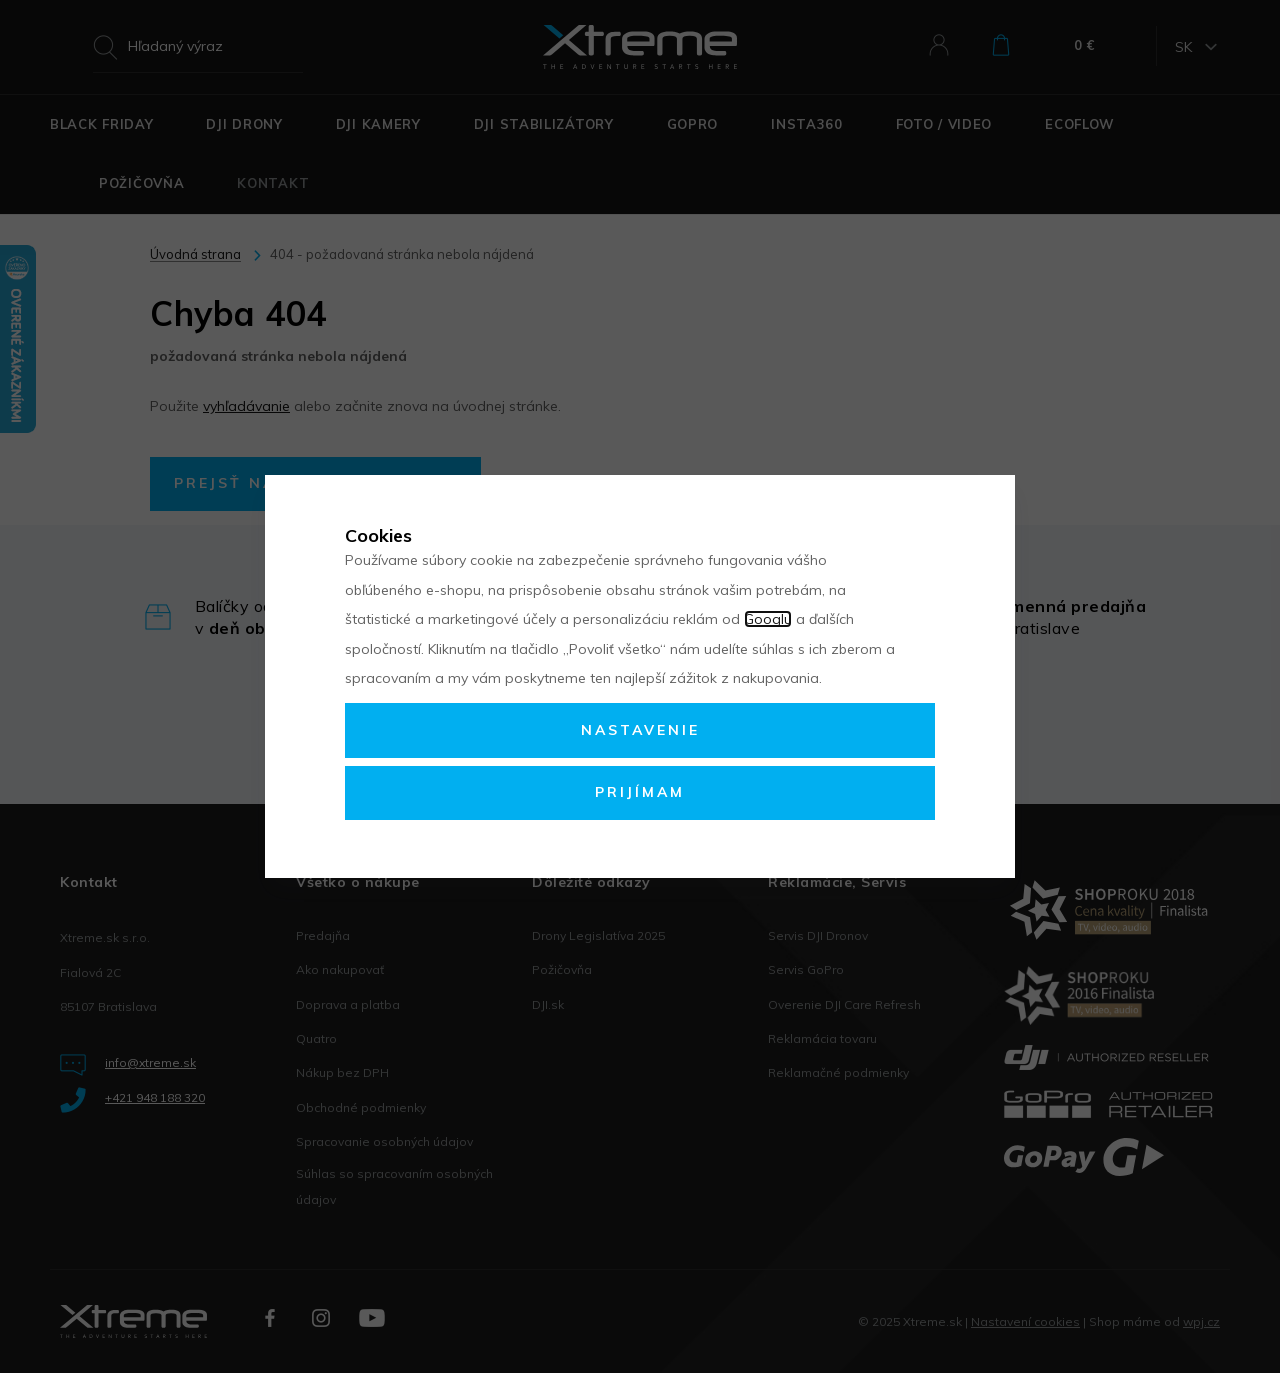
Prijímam (640, 792)
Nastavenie (640, 730)
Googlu (768, 619)
